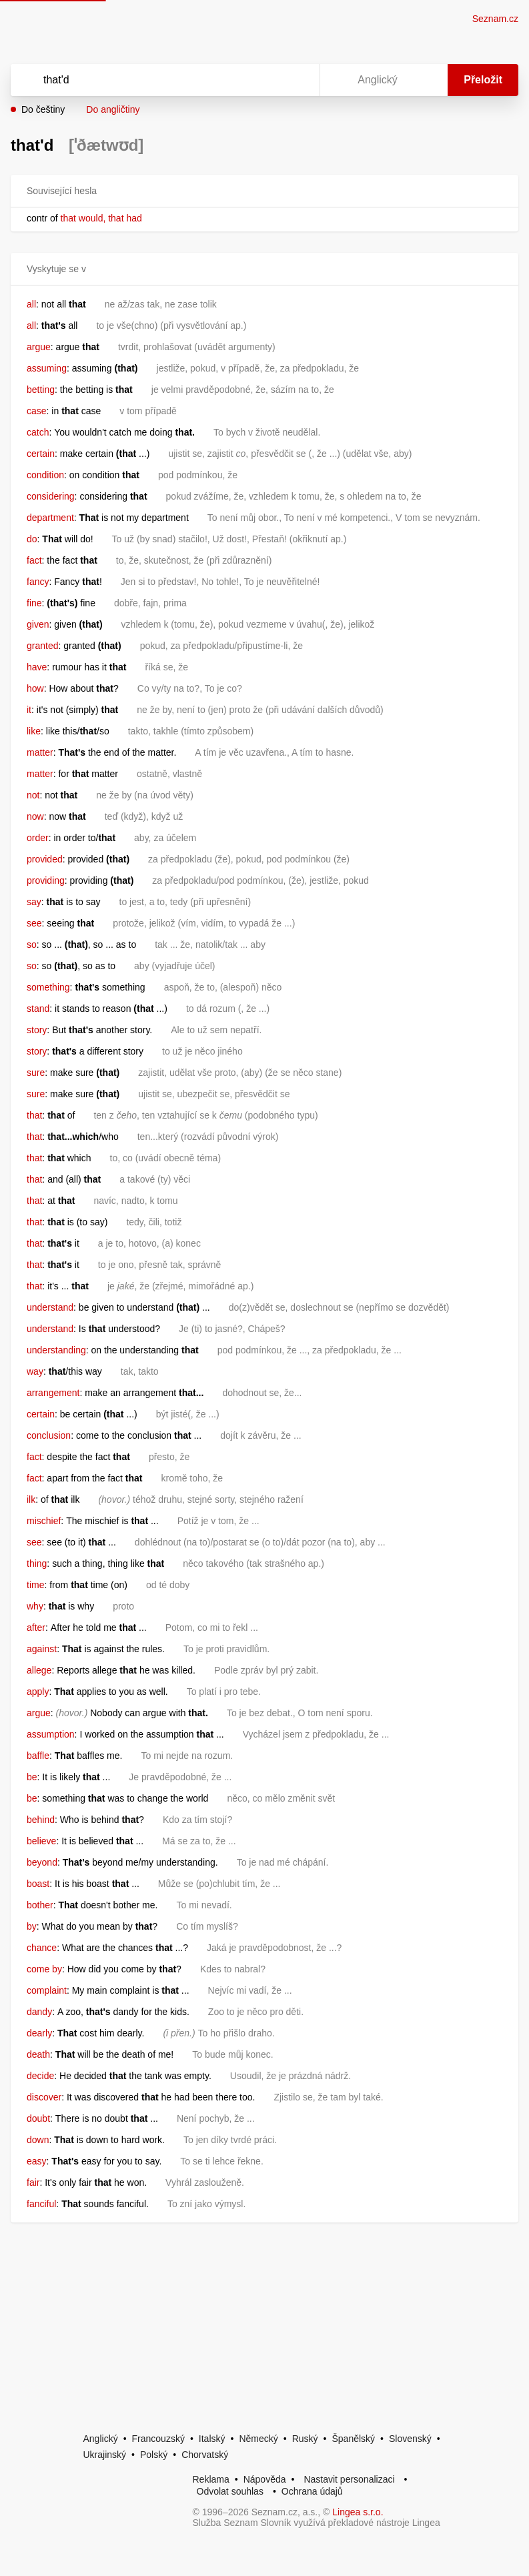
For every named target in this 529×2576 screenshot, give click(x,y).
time (35, 1584)
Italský (212, 2438)
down (38, 2139)
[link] (59, 218)
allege (39, 1670)
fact (34, 560)
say (34, 901)
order (38, 837)
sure (36, 1072)
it (29, 709)
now (35, 816)
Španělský (353, 2438)
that (34, 1115)
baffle (38, 1755)
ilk (31, 1499)
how (35, 688)
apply (38, 1691)
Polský (153, 2454)
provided (45, 859)
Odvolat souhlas (230, 2491)
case (37, 411)
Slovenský (410, 2438)
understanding (56, 1350)
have (37, 667)
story (37, 1030)
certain (41, 453)
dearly (39, 2033)
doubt (38, 2118)
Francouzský (158, 2438)
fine (34, 603)
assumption (51, 1734)
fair (33, 2182)
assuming (47, 368)
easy (37, 2161)
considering (51, 496)
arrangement (53, 1392)
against (42, 1649)
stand (38, 1008)
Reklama (211, 2479)
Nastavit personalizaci (349, 2479)
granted (42, 645)
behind (41, 1819)
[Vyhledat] (148, 80)
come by (44, 1969)
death (38, 2054)
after (36, 1627)
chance (42, 1947)
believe (41, 1841)
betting (41, 389)
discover (44, 2097)
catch (38, 432)
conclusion (49, 1435)
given (38, 624)
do (32, 539)
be (32, 1777)
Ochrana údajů (312, 2491)
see (34, 923)
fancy (38, 581)
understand (50, 1307)
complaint (47, 1990)
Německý (258, 2438)
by (32, 1926)
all (31, 304)
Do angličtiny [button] (112, 109)
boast (38, 1883)
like (34, 731)
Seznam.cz (495, 18)
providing (46, 880)
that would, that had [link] (101, 218)
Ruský (305, 2438)
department (50, 517)
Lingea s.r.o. (357, 2512)
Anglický (100, 2438)
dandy (39, 2011)
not (33, 795)
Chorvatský (204, 2454)
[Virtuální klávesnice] (297, 80)
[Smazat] (267, 80)
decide (40, 2075)
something (48, 987)
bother (40, 1905)
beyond (42, 1862)
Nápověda (264, 2479)
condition (45, 475)
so (32, 944)
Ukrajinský (105, 2454)
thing (37, 1563)
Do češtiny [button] (43, 109)
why (35, 1606)
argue (39, 347)
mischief (44, 1520)
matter (40, 752)
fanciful (41, 2203)
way (35, 1371)
